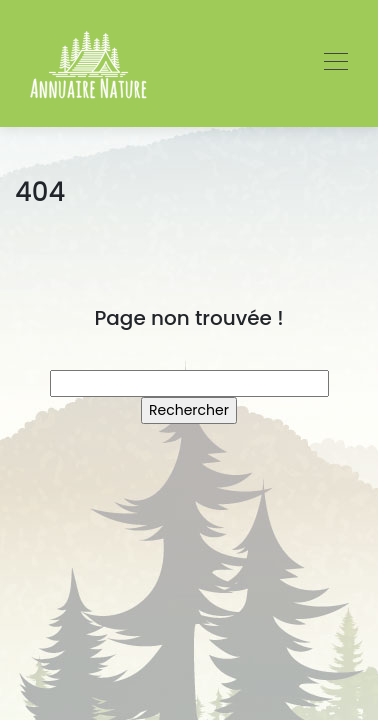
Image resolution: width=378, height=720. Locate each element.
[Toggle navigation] (335, 64)
